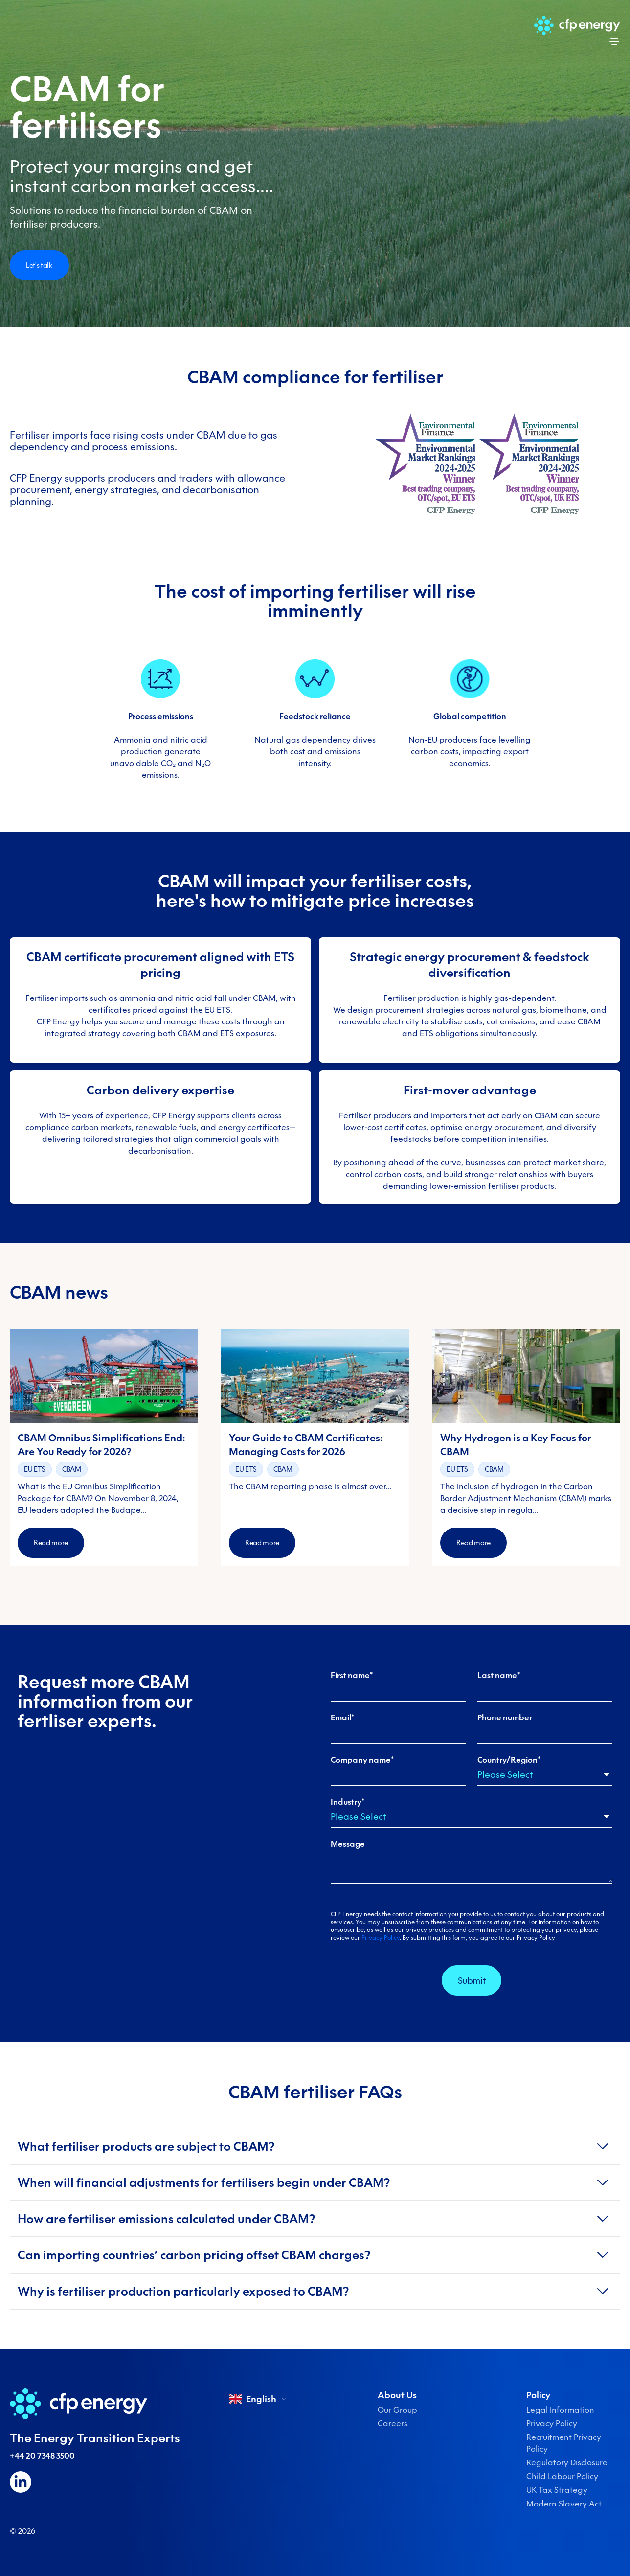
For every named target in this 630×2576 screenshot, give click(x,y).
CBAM (71, 1469)
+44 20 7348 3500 (42, 2455)
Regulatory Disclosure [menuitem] (567, 2462)
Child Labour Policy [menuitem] (562, 2476)
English (258, 2399)
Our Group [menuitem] (397, 2409)
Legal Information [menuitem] (560, 2409)
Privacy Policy (380, 1937)
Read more (51, 1542)
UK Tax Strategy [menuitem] (556, 2490)
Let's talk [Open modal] (39, 265)
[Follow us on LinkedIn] (20, 2482)
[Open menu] (614, 41)
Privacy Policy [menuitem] (551, 2423)
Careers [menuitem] (392, 2423)
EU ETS (34, 1469)
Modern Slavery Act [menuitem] (564, 2503)
